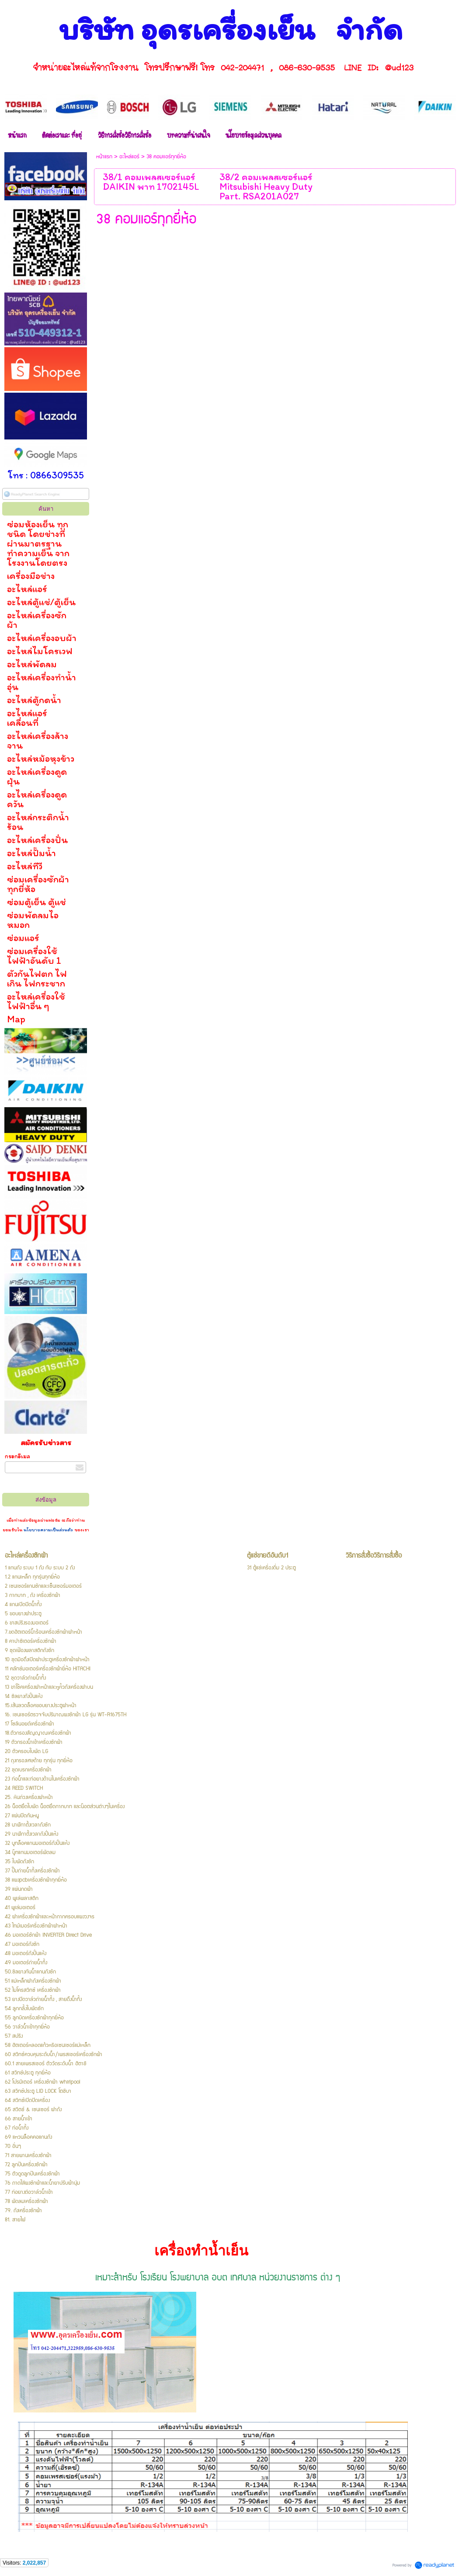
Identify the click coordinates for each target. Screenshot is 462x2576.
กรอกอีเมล (17, 1456)
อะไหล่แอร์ (129, 156)
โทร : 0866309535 (46, 475)
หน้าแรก (104, 156)
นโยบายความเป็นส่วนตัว (48, 1530)
